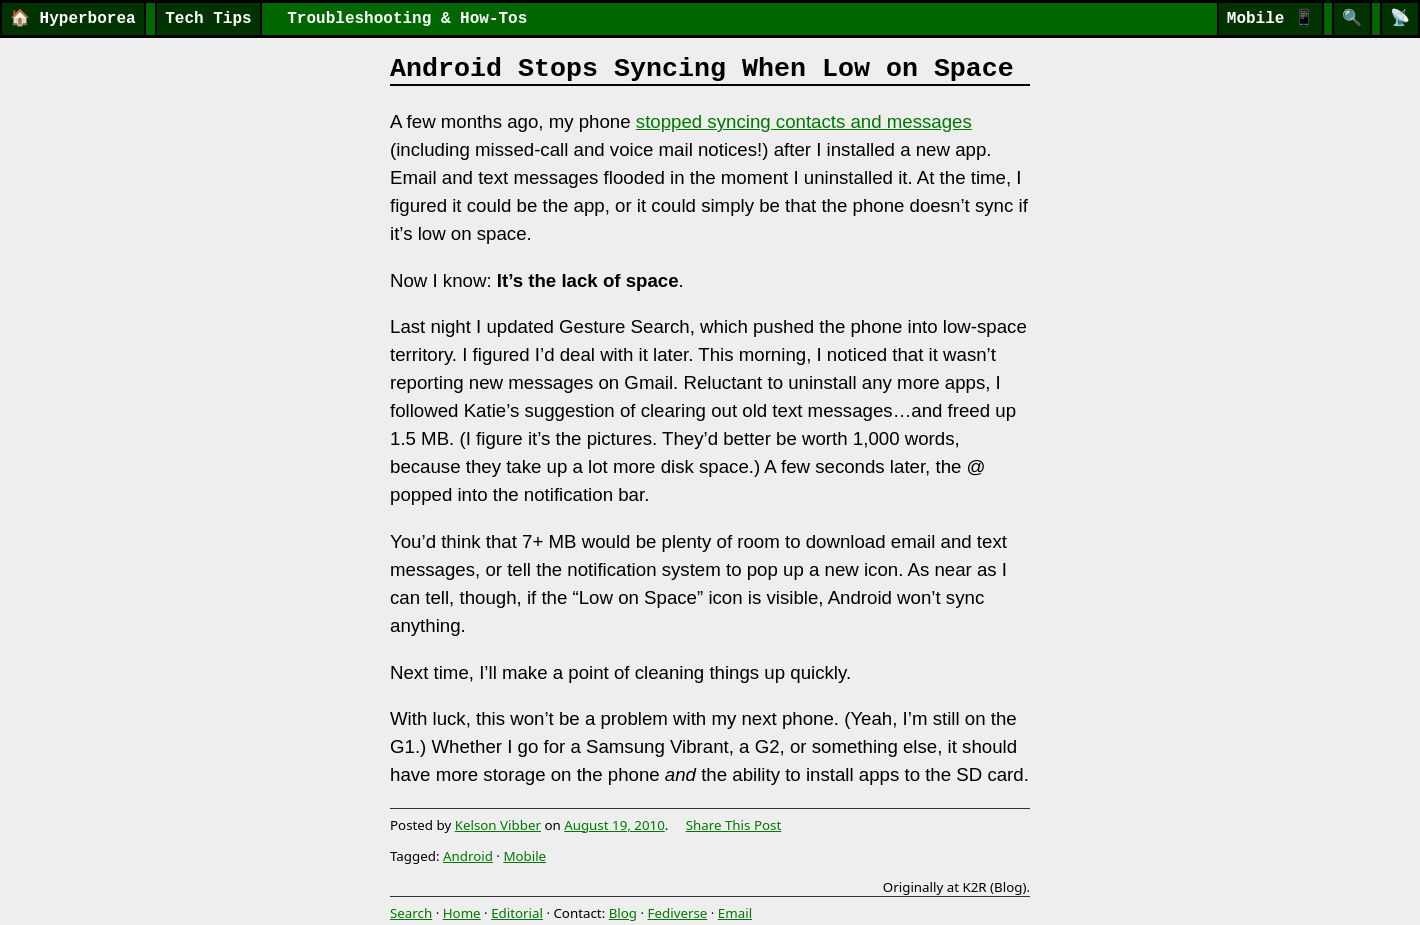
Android (468, 856)
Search (411, 913)
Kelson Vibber (498, 825)
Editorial (517, 913)
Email (735, 913)
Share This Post (734, 825)
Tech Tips (208, 19)
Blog (623, 913)
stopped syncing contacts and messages (804, 121)
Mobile (1270, 19)
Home (462, 913)
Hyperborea (73, 19)
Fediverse (678, 913)
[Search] (1352, 19)
